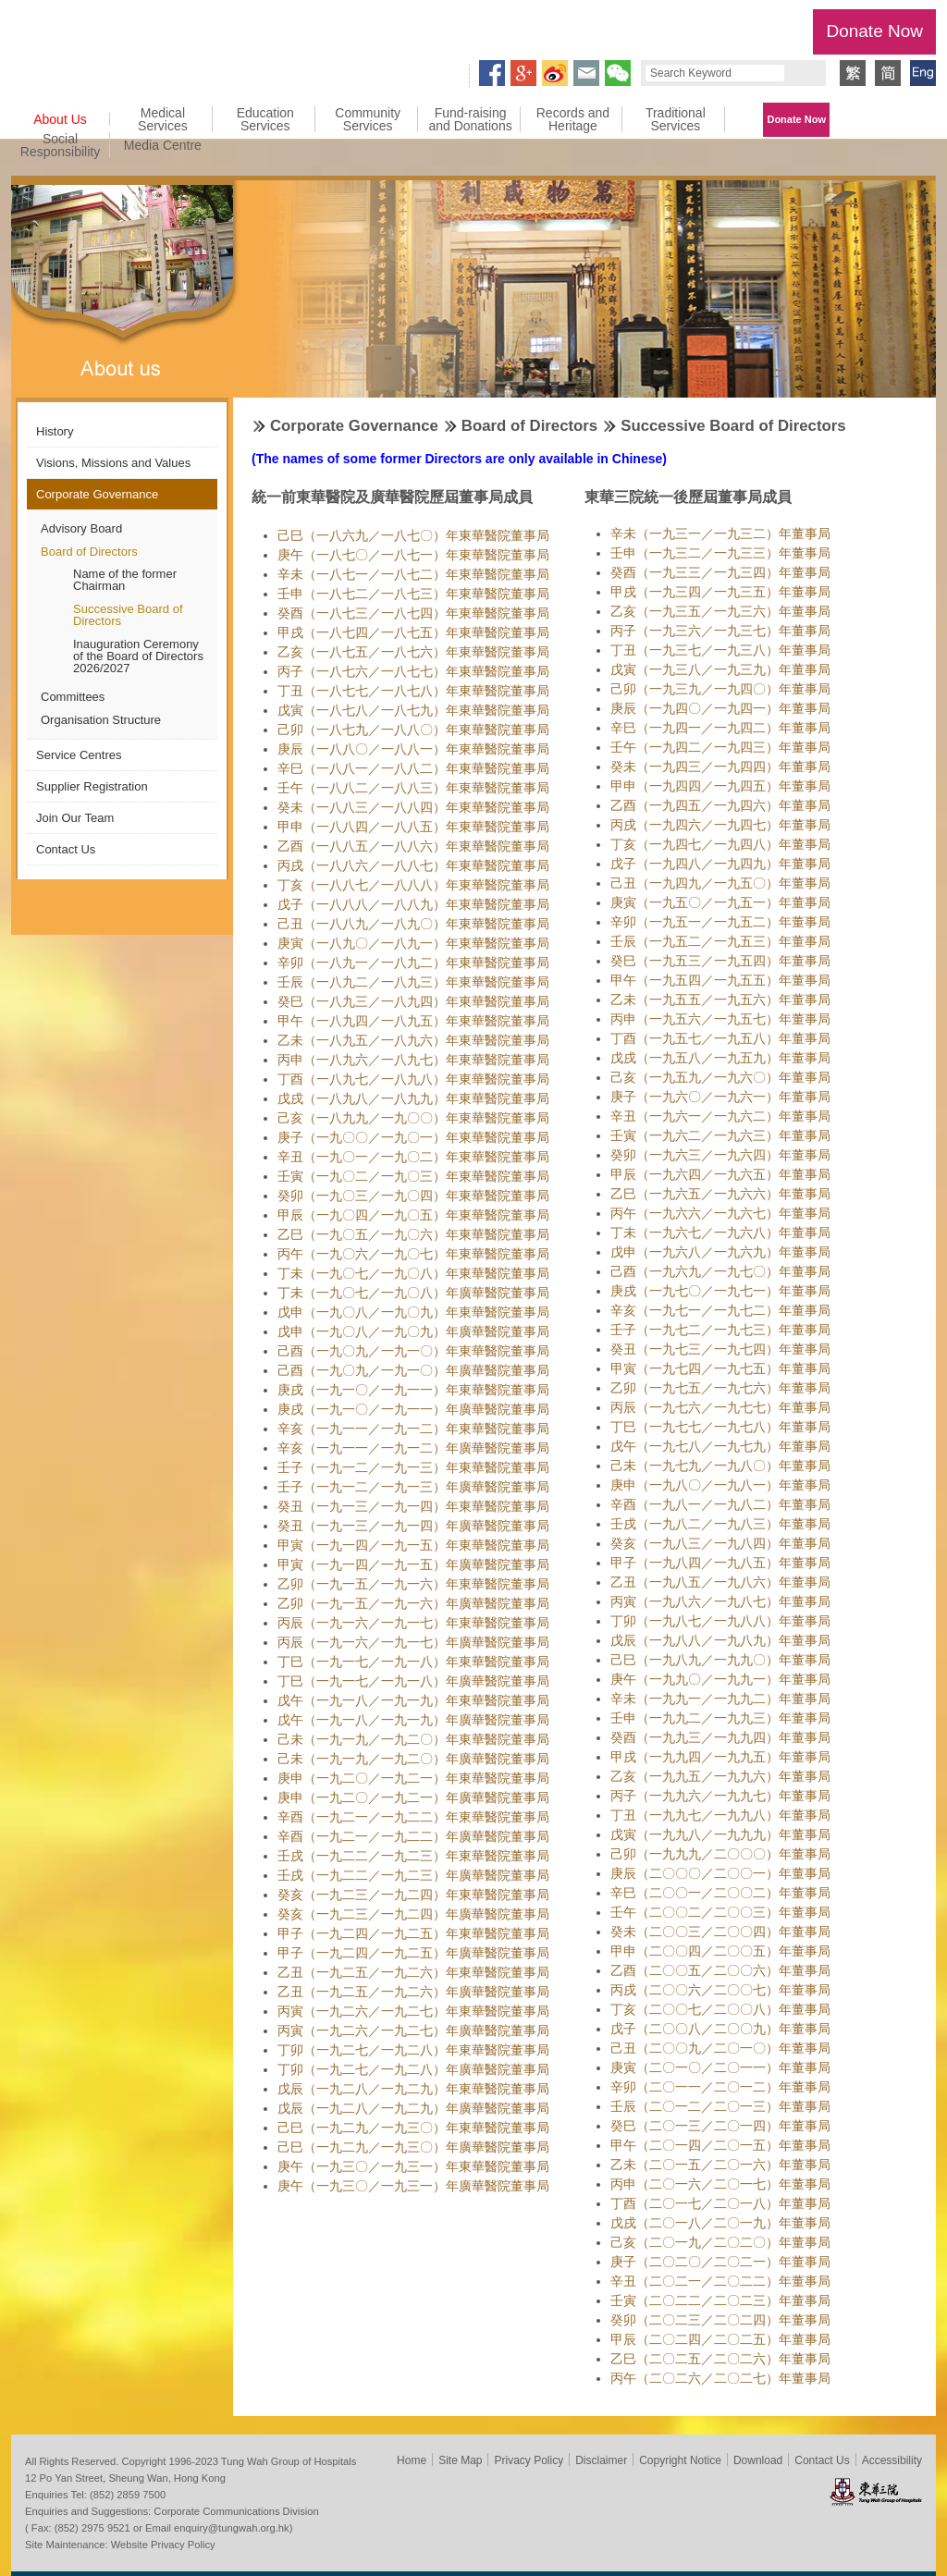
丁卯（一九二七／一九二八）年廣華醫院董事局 (413, 2069)
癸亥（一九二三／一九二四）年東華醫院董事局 (413, 1894)
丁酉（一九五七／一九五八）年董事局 (720, 1038)
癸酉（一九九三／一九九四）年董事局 (720, 1737)
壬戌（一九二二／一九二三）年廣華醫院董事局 (413, 1875)
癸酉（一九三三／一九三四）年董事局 (720, 572)
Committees (73, 697)
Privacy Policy (528, 2460)
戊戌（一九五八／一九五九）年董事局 (720, 1057)
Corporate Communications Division (236, 2511)
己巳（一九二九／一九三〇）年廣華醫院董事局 (413, 2147)
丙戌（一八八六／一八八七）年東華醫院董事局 (413, 865)
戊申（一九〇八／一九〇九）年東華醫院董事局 (413, 1312)
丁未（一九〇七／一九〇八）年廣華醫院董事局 (413, 1292)
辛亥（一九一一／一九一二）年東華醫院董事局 (413, 1428)
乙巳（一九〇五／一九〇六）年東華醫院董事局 (413, 1234)
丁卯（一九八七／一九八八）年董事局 (720, 1620)
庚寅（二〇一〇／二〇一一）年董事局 (720, 2067)
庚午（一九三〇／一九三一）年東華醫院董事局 (413, 2166)
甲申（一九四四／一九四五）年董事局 (720, 786)
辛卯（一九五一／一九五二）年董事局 (720, 921)
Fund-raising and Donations (469, 119)
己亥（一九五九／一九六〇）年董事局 (720, 1077)
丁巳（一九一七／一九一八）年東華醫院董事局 (413, 1661)
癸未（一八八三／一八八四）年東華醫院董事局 (413, 807)
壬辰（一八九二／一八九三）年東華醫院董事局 (413, 982)
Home (411, 2460)
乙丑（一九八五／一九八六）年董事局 (720, 1582)
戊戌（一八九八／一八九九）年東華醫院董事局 (413, 1098)
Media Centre (163, 145)
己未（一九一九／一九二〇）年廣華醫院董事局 (413, 1758)
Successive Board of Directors (128, 615)
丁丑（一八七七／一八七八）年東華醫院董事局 (413, 690)
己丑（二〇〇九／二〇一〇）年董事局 (720, 2048)
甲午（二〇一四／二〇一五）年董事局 (720, 2145)
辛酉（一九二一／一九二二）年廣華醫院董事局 (413, 1836)
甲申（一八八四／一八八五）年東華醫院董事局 (413, 826)
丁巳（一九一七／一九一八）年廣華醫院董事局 (413, 1681)
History (54, 431)
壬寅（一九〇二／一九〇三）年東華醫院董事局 (413, 1176)
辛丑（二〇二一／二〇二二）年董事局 (720, 2281)
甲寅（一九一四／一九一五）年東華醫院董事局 (413, 1545)
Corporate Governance (97, 494)
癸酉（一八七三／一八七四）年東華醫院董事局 (413, 613)
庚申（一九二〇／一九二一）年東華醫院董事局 (413, 1778)
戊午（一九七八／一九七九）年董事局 (720, 1446)
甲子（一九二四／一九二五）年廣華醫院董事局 (413, 1952)
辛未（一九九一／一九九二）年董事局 (720, 1698)
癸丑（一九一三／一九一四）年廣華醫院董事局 (413, 1525)
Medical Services (163, 119)
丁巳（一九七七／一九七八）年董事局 (720, 1426)
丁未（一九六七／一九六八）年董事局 (720, 1232)
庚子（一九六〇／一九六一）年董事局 (720, 1096)
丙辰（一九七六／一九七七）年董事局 (720, 1407)
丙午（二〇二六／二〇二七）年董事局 (720, 2378)
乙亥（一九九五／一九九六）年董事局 (720, 1776)
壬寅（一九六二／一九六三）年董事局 (720, 1135)
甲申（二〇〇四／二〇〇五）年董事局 (720, 1951)
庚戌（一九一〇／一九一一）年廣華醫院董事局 (413, 1409)
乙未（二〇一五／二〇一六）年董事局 (720, 2164)
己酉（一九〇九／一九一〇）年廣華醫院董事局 (413, 1370)
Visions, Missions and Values (113, 463)
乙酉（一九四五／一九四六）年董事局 (720, 805)
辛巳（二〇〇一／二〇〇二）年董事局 (720, 1892)
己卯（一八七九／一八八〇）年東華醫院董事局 (413, 729)
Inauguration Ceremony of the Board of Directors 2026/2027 (138, 656)
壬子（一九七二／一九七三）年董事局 (720, 1329)
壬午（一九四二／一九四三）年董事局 (720, 747)
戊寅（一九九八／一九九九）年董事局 (720, 1834)
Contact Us (65, 849)
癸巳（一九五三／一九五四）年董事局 (720, 960)
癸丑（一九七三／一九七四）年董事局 (720, 1349)
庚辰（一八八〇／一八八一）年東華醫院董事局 (413, 749)
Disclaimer (601, 2460)
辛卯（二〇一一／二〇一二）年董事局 (720, 2086)
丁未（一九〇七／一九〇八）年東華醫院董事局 (413, 1273)
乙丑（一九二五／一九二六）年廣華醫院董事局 (413, 1991)
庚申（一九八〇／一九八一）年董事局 (720, 1485)
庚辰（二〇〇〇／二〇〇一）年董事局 (720, 1873)
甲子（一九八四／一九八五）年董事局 (720, 1562)
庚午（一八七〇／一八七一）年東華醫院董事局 (413, 554)
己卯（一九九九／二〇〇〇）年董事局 (720, 1853)
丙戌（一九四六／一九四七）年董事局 (720, 824)
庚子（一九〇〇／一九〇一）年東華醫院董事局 (413, 1137)
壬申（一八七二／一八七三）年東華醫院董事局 (413, 593)
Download (757, 2460)
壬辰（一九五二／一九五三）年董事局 (720, 941)
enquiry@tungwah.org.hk (231, 2527)
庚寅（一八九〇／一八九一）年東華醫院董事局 (413, 943)
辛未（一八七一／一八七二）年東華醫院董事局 (413, 574)
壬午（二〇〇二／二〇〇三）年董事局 (720, 1912)
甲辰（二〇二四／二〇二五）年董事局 (720, 2339)
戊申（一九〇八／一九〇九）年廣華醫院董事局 (413, 1331)
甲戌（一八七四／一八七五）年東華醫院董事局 (413, 632)
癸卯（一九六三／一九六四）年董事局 (720, 1154)
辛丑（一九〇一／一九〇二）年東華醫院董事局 (413, 1156)
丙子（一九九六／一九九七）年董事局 (720, 1795)
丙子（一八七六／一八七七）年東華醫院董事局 (413, 671)
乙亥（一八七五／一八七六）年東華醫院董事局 (413, 651)
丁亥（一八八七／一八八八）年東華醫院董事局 (413, 884)
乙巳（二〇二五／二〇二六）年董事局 (720, 2358)
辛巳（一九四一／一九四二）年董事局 (720, 727)
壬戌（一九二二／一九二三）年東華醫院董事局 (413, 1855)
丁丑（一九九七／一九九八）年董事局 (720, 1815)
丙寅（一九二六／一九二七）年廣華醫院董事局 (413, 2030)
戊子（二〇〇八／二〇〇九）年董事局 (720, 2028)
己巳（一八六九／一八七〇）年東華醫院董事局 (413, 535)
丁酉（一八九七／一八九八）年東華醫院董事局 (413, 1079)
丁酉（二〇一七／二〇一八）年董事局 (720, 2203)
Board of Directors (89, 551)
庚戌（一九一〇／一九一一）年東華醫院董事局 (413, 1389)
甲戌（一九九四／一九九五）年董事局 (720, 1756)
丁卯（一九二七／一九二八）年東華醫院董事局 (413, 2049)
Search (802, 73)
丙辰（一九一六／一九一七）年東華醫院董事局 (413, 1622)
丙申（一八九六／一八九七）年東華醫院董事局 (413, 1059)
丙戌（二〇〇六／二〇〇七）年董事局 (720, 1989)
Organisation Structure (101, 720)
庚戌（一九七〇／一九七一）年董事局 (720, 1290)
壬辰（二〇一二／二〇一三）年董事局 (720, 2106)
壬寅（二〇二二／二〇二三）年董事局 (720, 2300)
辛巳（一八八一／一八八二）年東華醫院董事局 (413, 768)
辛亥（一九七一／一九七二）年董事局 (720, 1310)
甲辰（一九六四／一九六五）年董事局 (720, 1174)
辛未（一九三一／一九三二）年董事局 (720, 533)
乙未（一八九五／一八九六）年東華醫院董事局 (413, 1040)
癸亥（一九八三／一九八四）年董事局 (720, 1543)
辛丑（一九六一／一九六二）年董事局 (720, 1116)
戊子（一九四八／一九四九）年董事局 (720, 863)
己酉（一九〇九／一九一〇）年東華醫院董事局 (413, 1350)
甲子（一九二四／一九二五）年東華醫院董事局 (413, 1933)
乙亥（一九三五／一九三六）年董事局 (720, 611)
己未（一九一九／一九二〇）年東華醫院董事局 (413, 1739)
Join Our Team (75, 818)
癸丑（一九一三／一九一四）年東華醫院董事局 (413, 1506)
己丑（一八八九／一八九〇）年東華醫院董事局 (413, 923)
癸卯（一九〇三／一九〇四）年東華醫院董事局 (413, 1195)
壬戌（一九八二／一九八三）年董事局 (720, 1523)
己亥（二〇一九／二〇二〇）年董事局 (720, 2242)
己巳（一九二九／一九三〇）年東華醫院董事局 (413, 2127)
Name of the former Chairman (125, 580)
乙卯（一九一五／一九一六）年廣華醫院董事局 (413, 1603)
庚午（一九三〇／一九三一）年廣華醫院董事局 (413, 2185)
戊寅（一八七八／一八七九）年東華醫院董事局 (413, 710)
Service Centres (78, 755)
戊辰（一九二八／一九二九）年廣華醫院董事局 (413, 2108)
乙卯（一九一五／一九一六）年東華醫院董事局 (413, 1583)
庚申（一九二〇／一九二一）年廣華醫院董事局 (413, 1797)
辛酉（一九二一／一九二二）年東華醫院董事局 (413, 1816)
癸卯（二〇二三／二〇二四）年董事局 (720, 2319)
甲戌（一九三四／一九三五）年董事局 (720, 591)
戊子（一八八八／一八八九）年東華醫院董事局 (413, 904)
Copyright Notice (680, 2460)
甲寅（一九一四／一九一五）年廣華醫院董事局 (413, 1564)
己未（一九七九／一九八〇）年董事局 (720, 1465)
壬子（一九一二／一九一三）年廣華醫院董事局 (413, 1486)
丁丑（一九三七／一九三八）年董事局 (720, 650)
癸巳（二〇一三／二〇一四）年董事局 (720, 2125)
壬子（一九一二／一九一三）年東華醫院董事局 (413, 1467)
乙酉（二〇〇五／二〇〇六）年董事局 (720, 1970)
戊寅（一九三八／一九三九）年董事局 (720, 669)
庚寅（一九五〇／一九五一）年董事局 (720, 902)
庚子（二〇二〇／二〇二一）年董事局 (720, 2261)
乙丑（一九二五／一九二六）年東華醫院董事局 (413, 1972)
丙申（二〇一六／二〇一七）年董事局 (720, 2184)
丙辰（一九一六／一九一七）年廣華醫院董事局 (413, 1642)
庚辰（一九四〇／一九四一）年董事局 (720, 708)
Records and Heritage (572, 119)
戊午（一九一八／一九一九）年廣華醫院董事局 (413, 1719)
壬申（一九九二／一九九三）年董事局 (720, 1718)
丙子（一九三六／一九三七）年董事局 (720, 630)
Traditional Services (676, 119)
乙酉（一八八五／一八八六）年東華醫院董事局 (413, 846)
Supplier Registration (92, 786)
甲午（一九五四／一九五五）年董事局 (720, 980)
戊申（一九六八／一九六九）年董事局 (720, 1252)
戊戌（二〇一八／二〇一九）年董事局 (720, 2222)
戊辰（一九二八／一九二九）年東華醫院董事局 (413, 2088)
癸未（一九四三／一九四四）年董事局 (720, 766)
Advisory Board (81, 528)
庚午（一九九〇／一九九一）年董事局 (720, 1679)
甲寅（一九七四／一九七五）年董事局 (720, 1368)
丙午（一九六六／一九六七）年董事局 (720, 1213)
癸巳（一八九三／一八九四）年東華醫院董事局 (413, 1001)
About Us (60, 119)
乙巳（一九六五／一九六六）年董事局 (720, 1193)
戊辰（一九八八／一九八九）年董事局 (720, 1640)
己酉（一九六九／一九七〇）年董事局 (720, 1271)
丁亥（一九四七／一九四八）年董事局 (720, 844)
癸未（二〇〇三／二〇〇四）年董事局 (720, 1931)
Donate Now (874, 31)
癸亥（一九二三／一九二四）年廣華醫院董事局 (413, 1914)
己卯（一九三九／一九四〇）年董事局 (720, 688)
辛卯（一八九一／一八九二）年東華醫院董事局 (413, 962)
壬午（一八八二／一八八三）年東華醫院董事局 (413, 787)
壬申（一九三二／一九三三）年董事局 (720, 553)
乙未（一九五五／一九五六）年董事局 (720, 999)
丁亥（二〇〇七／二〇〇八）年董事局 (720, 2009)
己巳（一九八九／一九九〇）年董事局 (720, 1659)
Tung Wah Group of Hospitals (77, 34)
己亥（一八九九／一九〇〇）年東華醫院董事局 (413, 1117)
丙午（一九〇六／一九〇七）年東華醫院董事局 (413, 1253)
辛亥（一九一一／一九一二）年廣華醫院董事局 (413, 1448)
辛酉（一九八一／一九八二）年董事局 (720, 1504)
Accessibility (892, 2460)
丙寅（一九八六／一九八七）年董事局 (720, 1601)
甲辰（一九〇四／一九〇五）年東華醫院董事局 (413, 1215)
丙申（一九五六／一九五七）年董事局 (720, 1019)
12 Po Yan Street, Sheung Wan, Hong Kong (125, 2478)
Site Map (460, 2460)
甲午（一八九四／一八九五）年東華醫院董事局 (413, 1020)
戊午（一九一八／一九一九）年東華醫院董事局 (413, 1700)
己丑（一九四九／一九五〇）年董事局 (720, 883)
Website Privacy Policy (163, 2544)
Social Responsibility (60, 145)
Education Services (265, 119)
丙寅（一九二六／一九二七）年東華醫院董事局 (413, 2011)
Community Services (367, 119)
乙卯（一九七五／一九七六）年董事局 (720, 1387)
